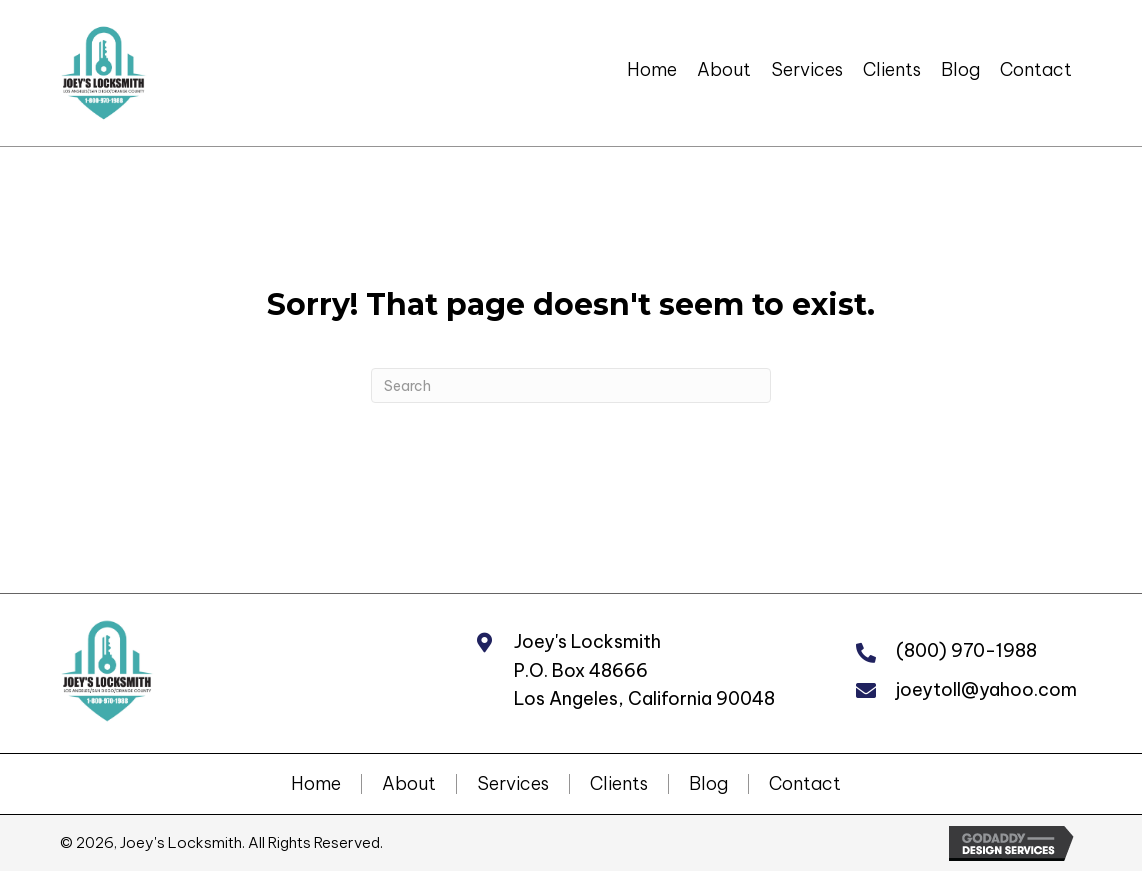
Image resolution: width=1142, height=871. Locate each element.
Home (316, 784)
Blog (708, 784)
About (409, 784)
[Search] (571, 385)
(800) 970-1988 (966, 650)
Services (513, 784)
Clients (619, 784)
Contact (805, 784)
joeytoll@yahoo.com (986, 689)
